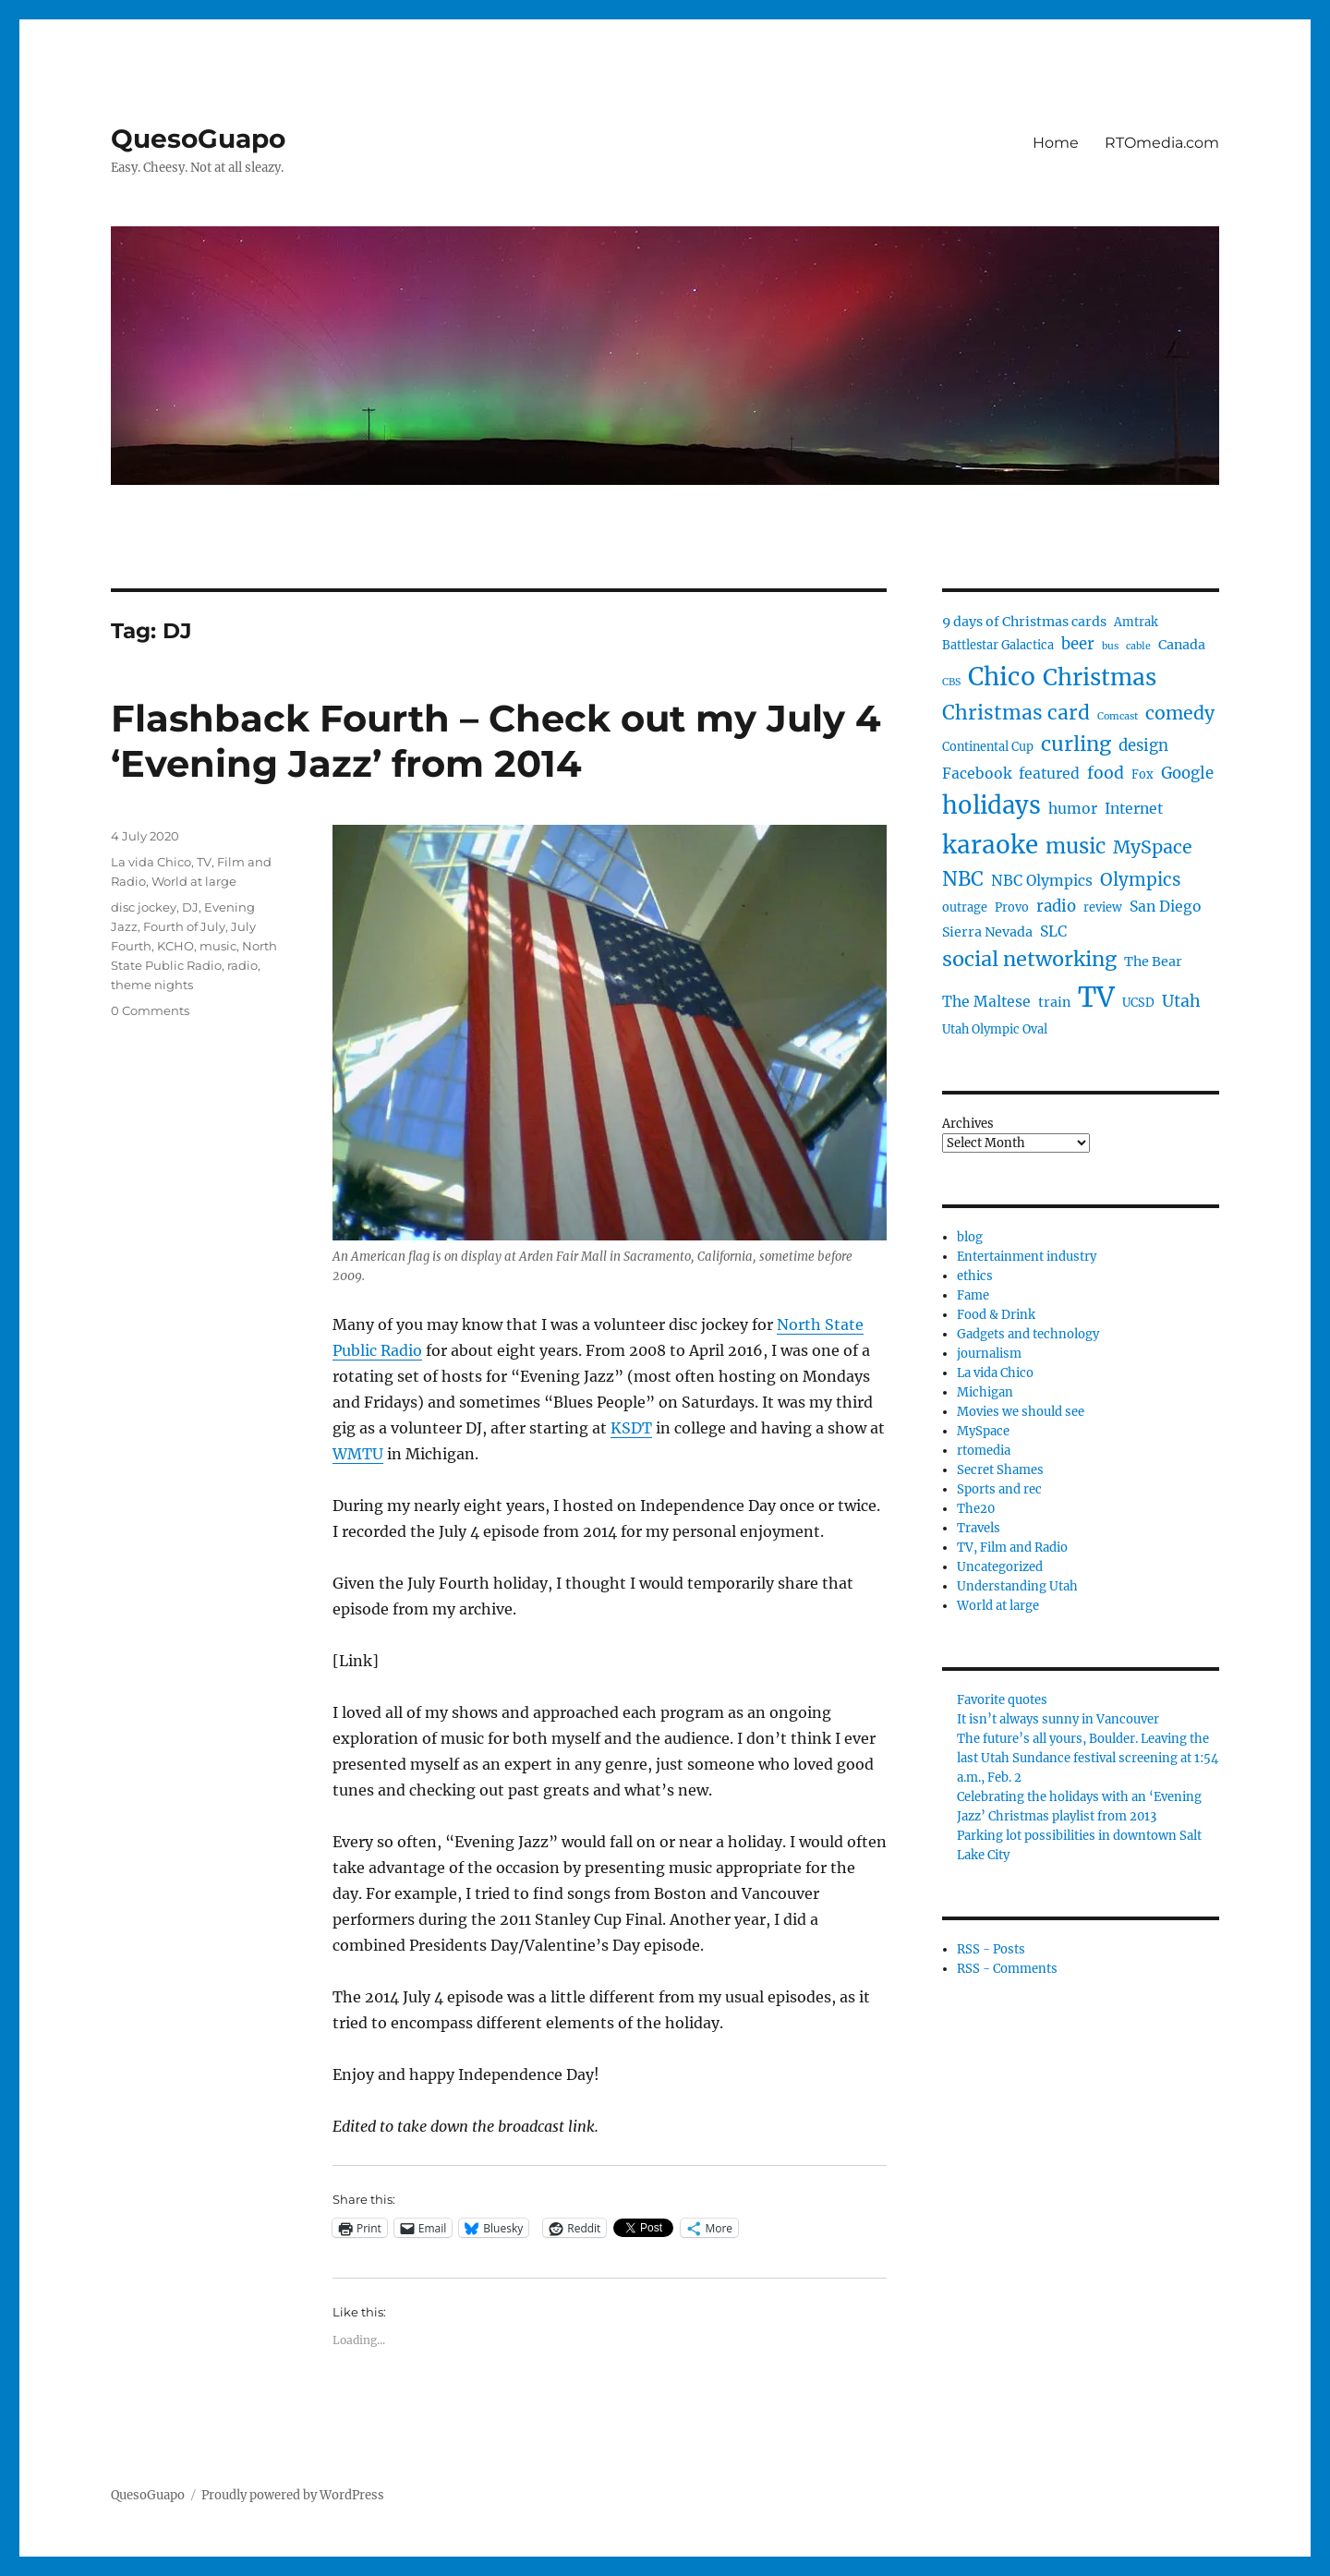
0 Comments (150, 1010)
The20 (976, 1509)
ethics (975, 1276)
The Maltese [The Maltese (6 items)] (986, 1001)
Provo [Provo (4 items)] (1012, 907)
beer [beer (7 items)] (1077, 644)
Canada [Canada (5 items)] (1181, 644)
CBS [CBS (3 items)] (951, 682)
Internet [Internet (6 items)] (1134, 808)
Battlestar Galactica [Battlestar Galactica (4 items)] (998, 645)
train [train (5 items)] (1054, 1002)
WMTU (357, 1454)
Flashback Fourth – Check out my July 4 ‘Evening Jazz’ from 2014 (496, 740)
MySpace (983, 1431)
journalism (989, 1353)
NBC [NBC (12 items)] (963, 878)
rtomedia (983, 1450)
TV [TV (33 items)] (1096, 997)
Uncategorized (1000, 1567)
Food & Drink (996, 1315)
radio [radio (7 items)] (1056, 906)
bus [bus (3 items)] (1110, 646)
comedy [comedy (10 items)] (1180, 713)
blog (970, 1237)
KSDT (631, 1428)
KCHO (175, 945)
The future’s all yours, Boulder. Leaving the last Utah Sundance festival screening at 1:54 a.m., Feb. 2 (1087, 1758)
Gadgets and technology (1028, 1334)
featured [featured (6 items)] (1049, 773)
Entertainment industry (1026, 1256)
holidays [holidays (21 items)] (991, 805)
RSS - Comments (1007, 1969)
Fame (973, 1295)
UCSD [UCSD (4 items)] (1138, 1003)
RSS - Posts (991, 1949)
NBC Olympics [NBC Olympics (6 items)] (1042, 880)
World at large (193, 881)
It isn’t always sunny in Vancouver (1058, 1719)
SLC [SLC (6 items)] (1053, 931)
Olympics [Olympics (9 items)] (1140, 879)
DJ (190, 907)
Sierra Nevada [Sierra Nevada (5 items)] (987, 932)
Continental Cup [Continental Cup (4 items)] (988, 747)
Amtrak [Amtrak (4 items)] (1136, 622)
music (218, 945)
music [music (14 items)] (1076, 846)
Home (1056, 142)
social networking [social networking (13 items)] (1029, 959)
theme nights (152, 984)
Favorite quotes (1002, 1700)
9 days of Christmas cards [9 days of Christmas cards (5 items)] (1024, 621)
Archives (968, 1123)
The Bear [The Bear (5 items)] (1153, 961)
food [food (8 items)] (1105, 773)
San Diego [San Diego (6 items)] (1166, 906)
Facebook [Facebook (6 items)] (976, 773)
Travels (978, 1528)
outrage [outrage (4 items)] (964, 907)
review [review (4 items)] (1102, 907)
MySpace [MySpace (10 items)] (1152, 847)
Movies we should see (1020, 1412)
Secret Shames (1000, 1470)
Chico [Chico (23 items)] (1001, 676)
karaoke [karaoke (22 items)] (990, 844)
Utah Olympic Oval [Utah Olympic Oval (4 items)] (994, 1029)
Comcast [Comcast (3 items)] (1117, 716)
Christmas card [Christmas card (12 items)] (1016, 712)
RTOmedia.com (1162, 142)
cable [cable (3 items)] (1138, 646)
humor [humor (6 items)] (1072, 808)
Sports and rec (999, 1489)
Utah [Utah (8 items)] (1181, 1001)
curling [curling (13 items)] (1076, 744)
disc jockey (143, 907)
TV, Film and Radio (1012, 1547)
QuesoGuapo (198, 138)
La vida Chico (151, 861)
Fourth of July (184, 926)
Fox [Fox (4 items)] (1142, 774)
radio (242, 965)
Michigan (985, 1392)
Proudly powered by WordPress (292, 2495)
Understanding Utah (1017, 1586)
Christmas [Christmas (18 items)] (1099, 677)
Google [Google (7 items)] (1187, 773)
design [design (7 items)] (1143, 746)
